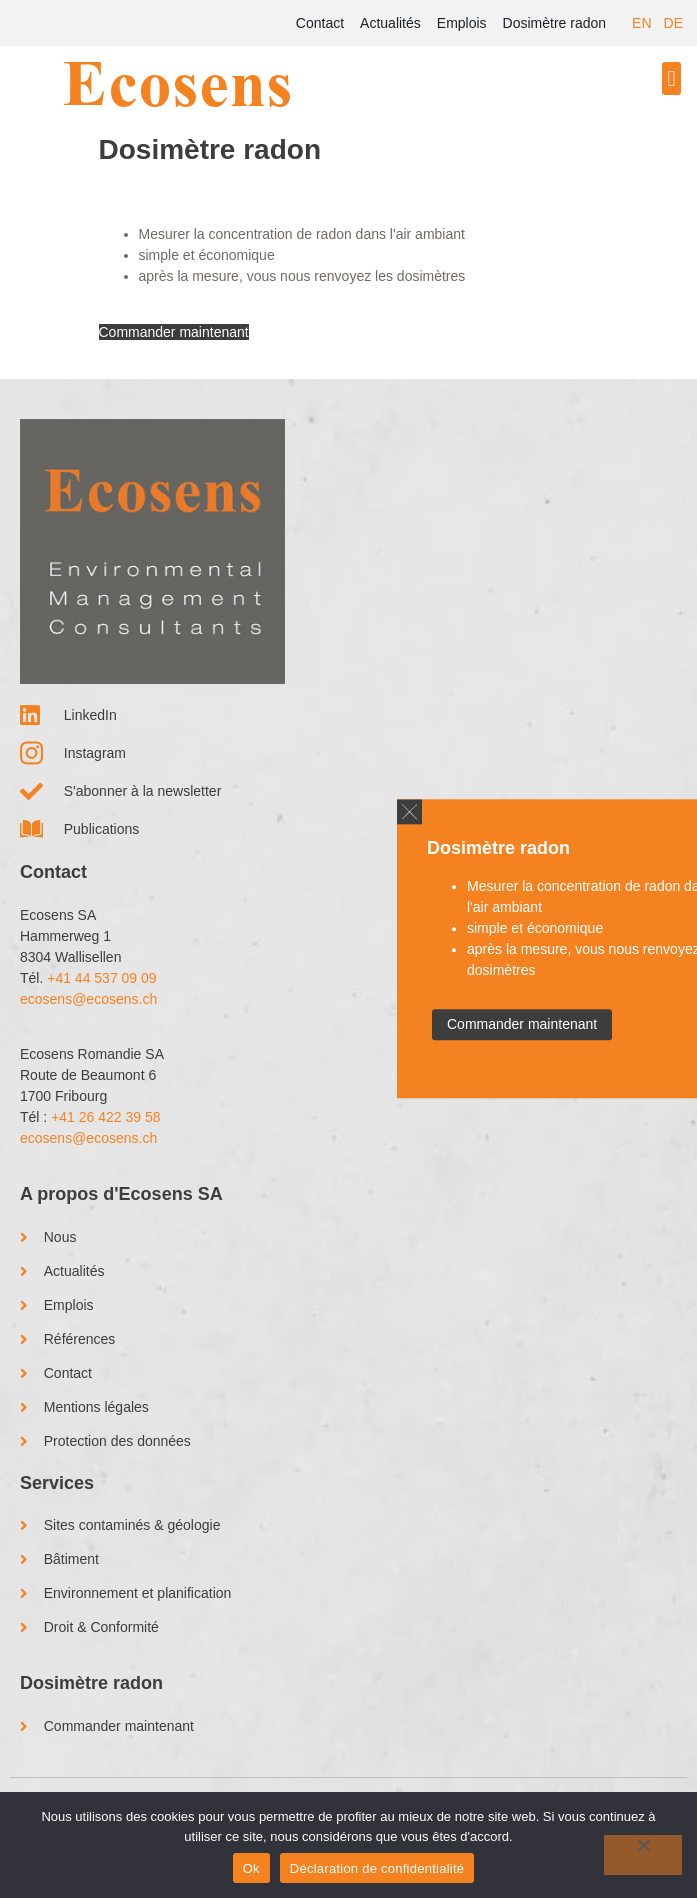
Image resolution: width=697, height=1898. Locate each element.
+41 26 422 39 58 (105, 1117)
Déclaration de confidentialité (377, 1868)
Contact (320, 23)
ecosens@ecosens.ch (88, 999)
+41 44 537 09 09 (101, 978)
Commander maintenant (174, 332)
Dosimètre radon (555, 23)
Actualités (390, 23)
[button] (671, 78)
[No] (643, 1855)
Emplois (462, 23)
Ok (251, 1868)
